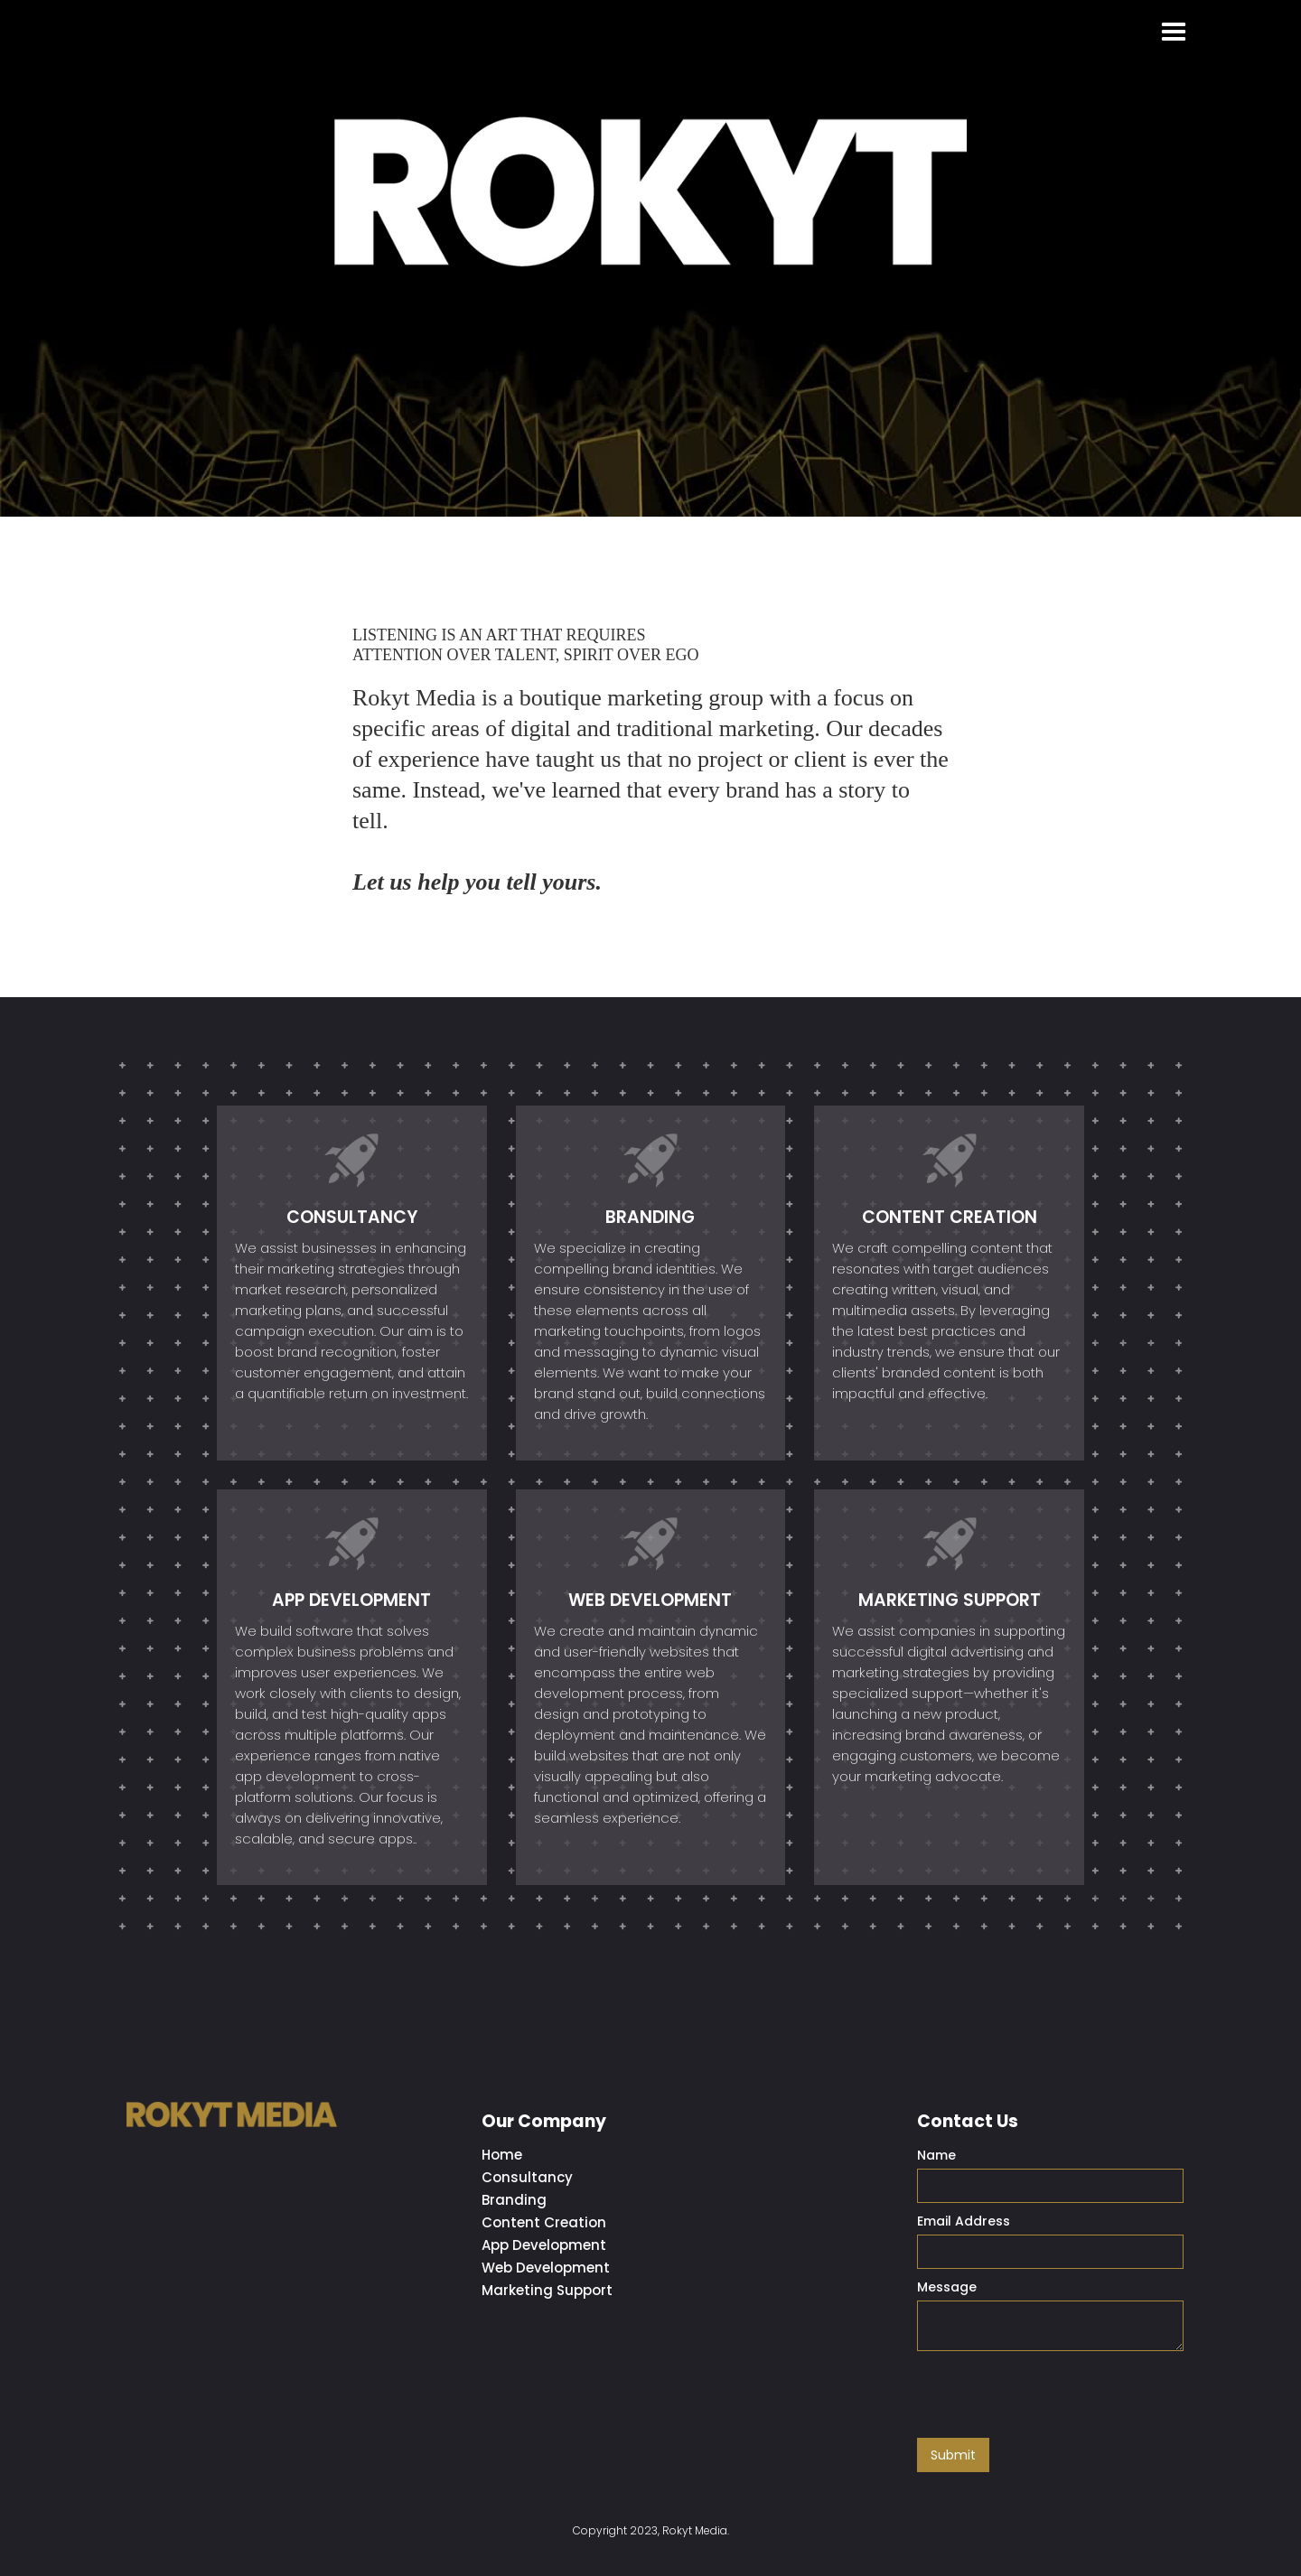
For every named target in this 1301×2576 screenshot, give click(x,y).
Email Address (963, 2221)
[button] (1174, 32)
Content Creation (544, 2222)
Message (947, 2287)
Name (936, 2155)
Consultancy (527, 2177)
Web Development (546, 2267)
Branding (514, 2199)
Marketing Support (547, 2290)
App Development (544, 2244)
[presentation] (1054, 2395)
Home (502, 2154)
